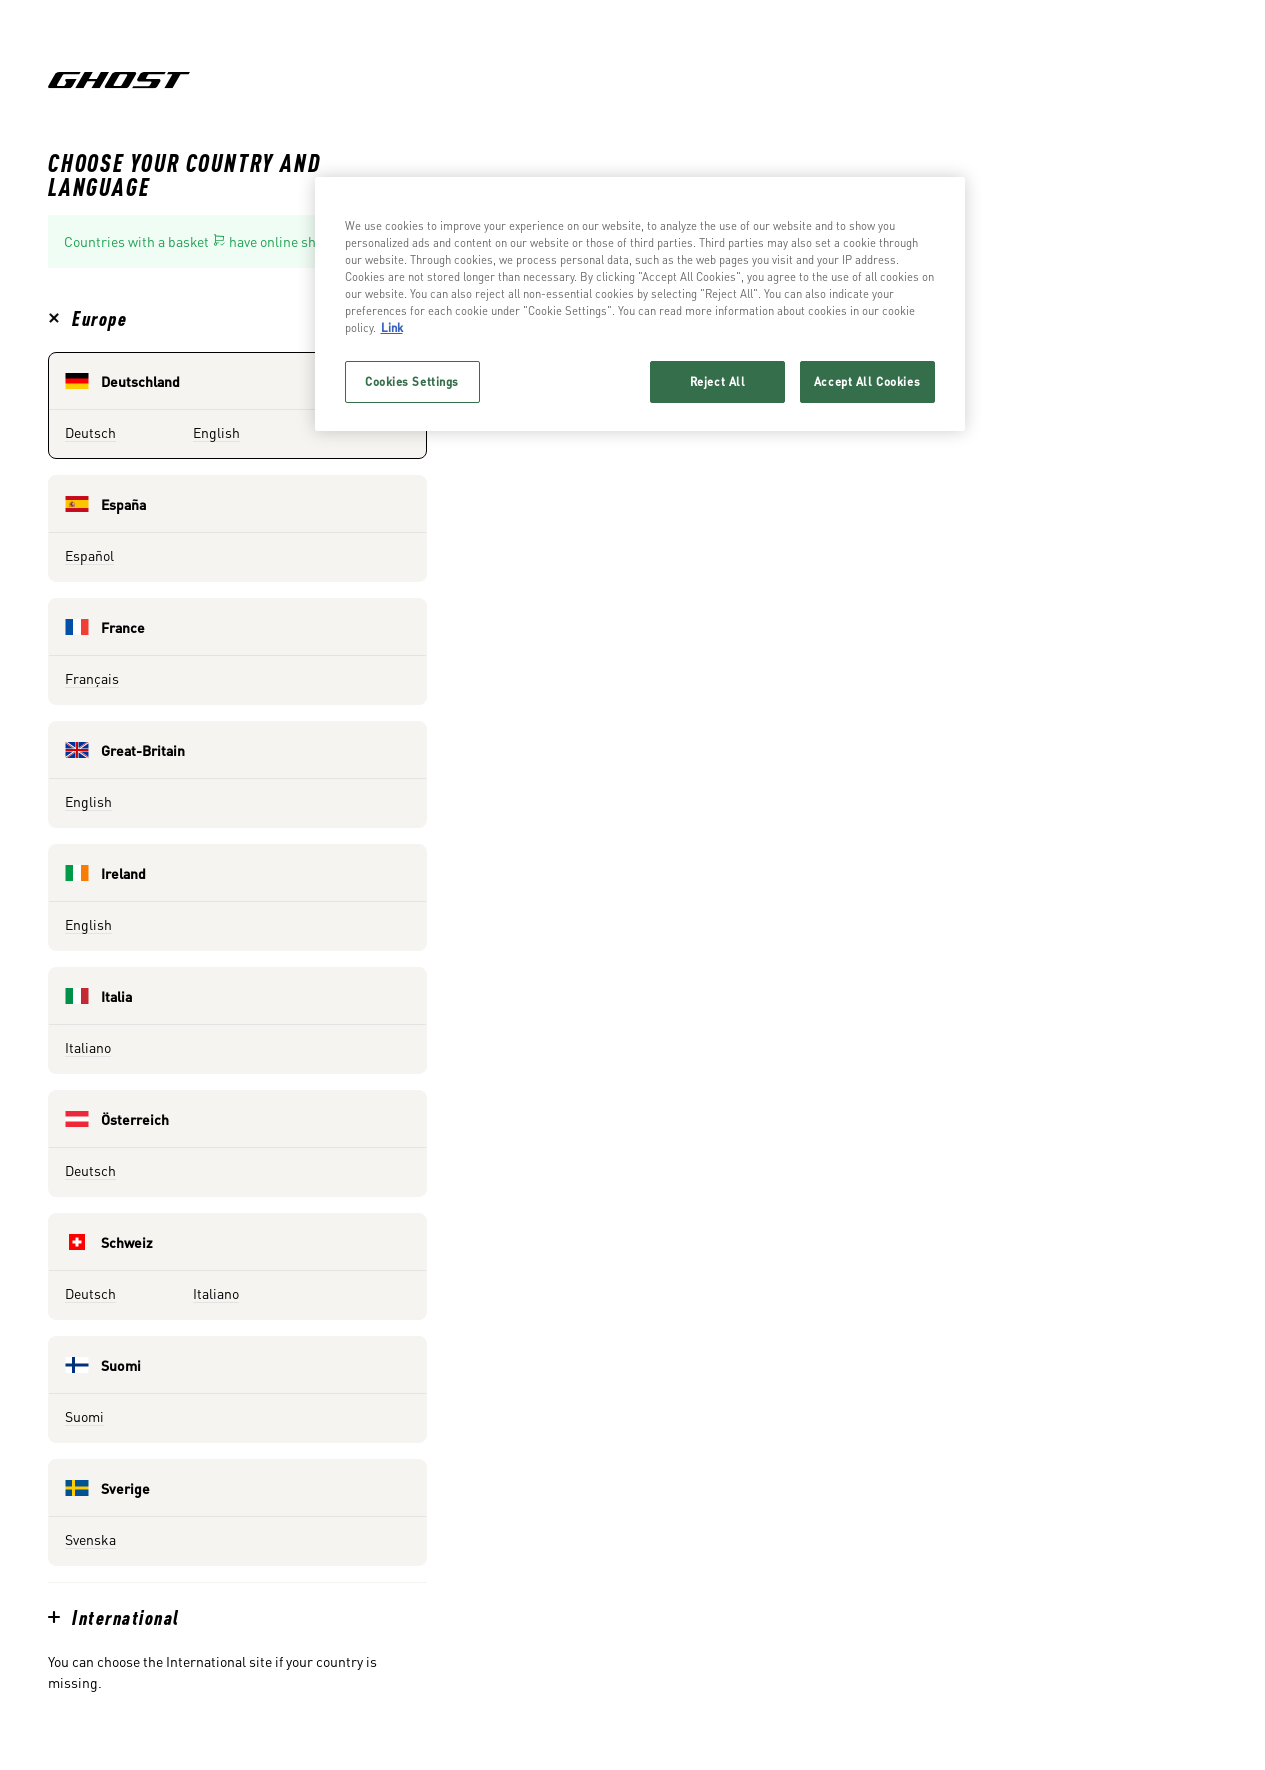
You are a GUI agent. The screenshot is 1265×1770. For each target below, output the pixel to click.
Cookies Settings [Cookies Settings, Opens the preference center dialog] (412, 381)
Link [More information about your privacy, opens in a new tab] (392, 327)
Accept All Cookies (867, 381)
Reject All (718, 381)
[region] (640, 304)
